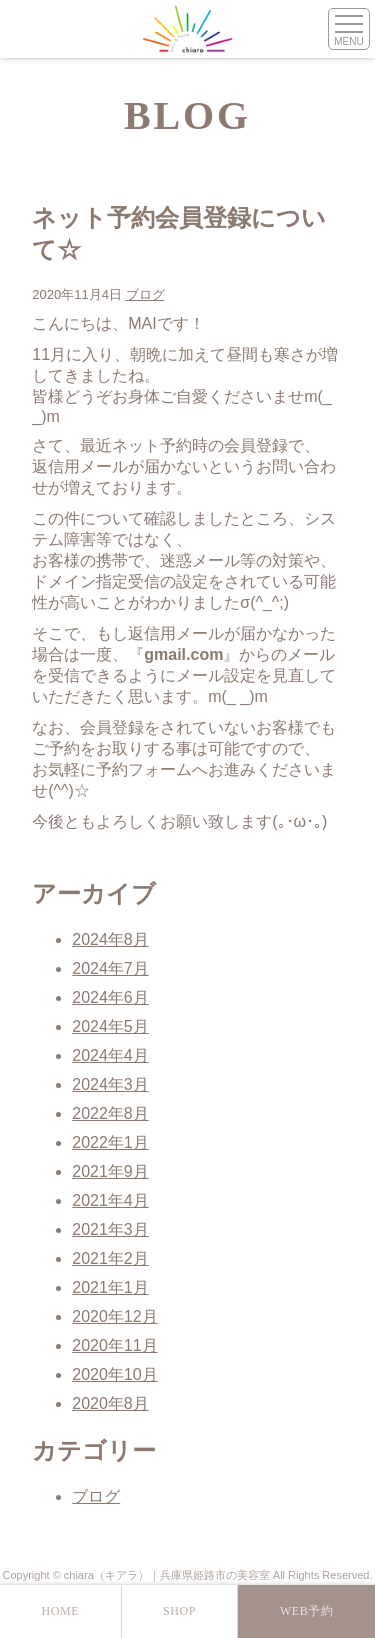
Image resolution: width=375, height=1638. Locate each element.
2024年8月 (110, 939)
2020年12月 (114, 1316)
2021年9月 (110, 1171)
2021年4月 (110, 1200)
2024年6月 (110, 997)
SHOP (179, 1611)
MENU (348, 41)
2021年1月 (110, 1287)
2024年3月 (110, 1084)
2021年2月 (110, 1258)
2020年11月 (114, 1345)
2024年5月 (110, 1026)
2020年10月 (114, 1374)
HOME (60, 1611)
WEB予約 (307, 1611)
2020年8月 (110, 1403)
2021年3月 (110, 1229)
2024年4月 (110, 1055)
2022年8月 (110, 1113)
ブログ (145, 294)
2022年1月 (110, 1142)
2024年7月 (110, 968)
